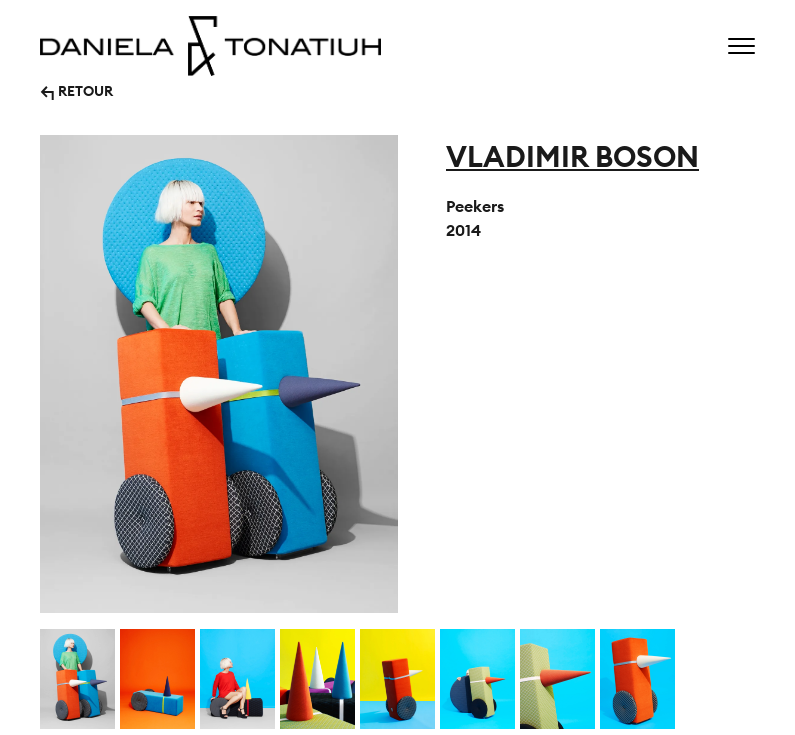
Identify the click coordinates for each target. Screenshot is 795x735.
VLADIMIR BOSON (572, 156)
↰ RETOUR (76, 89)
